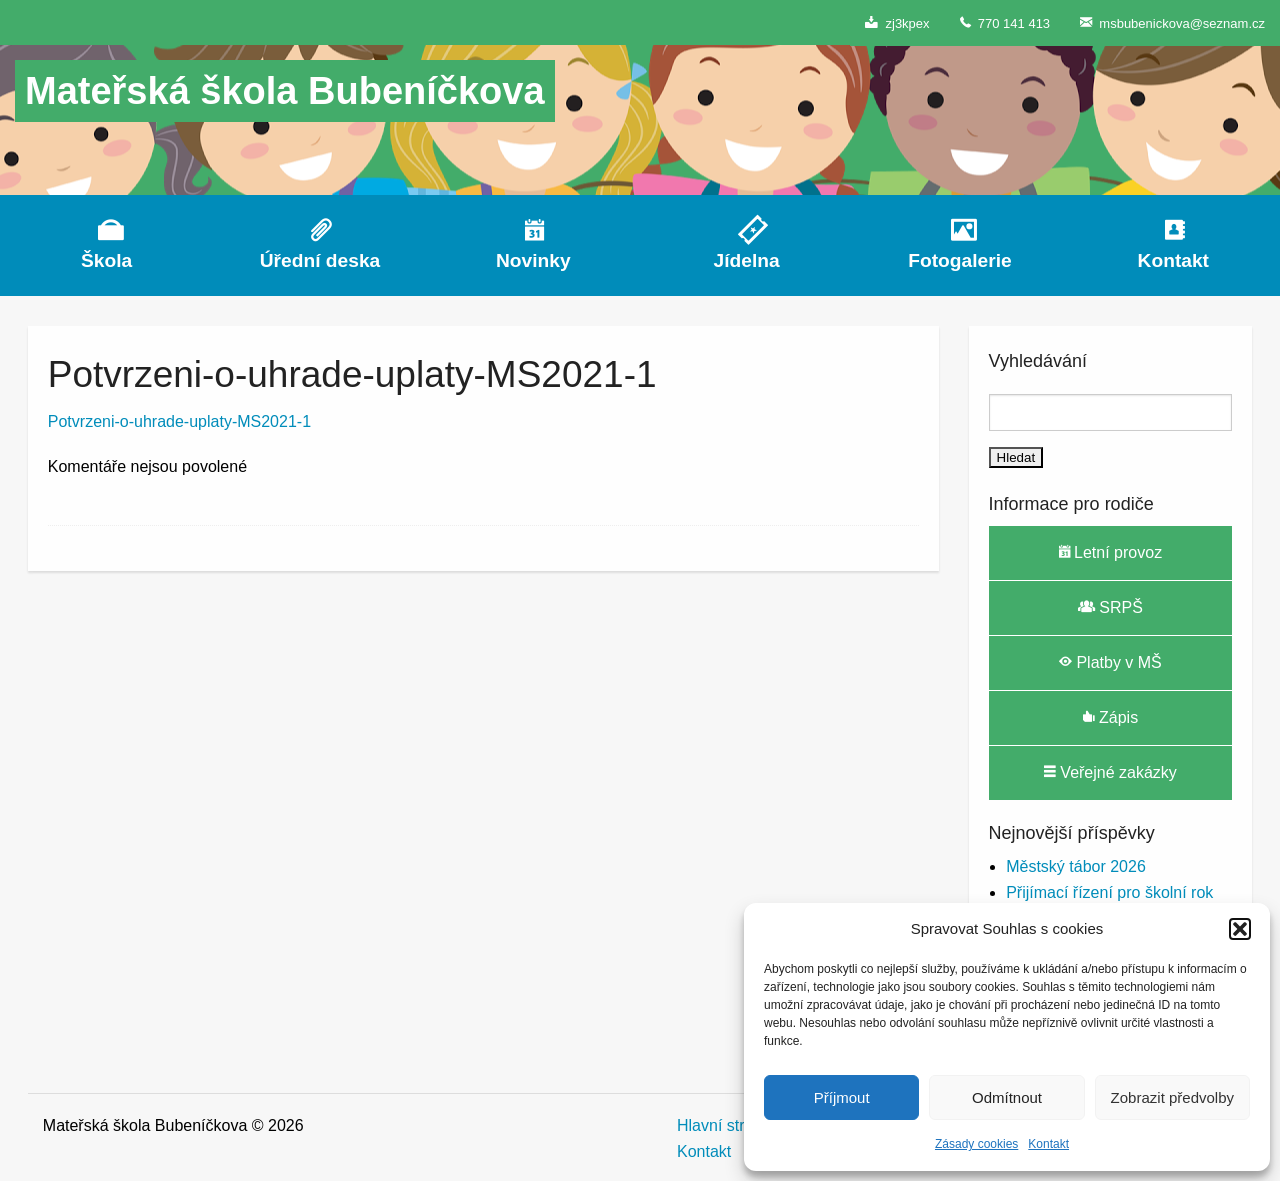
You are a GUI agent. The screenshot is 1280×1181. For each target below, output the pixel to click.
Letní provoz (1111, 552)
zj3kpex (897, 22)
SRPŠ (1110, 607)
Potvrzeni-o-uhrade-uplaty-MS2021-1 (179, 421)
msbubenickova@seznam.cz (1172, 22)
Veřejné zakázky (1110, 772)
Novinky (533, 260)
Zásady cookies (976, 1144)
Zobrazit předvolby (1172, 1097)
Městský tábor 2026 (1076, 866)
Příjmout (842, 1097)
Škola (106, 260)
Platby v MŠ (1110, 662)
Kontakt (1048, 1144)
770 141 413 (1005, 22)
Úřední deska (320, 260)
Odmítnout (1007, 1097)
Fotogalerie (959, 260)
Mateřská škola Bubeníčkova (285, 91)
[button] (1240, 929)
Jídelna (747, 260)
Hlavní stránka (728, 1125)
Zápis (1111, 717)
